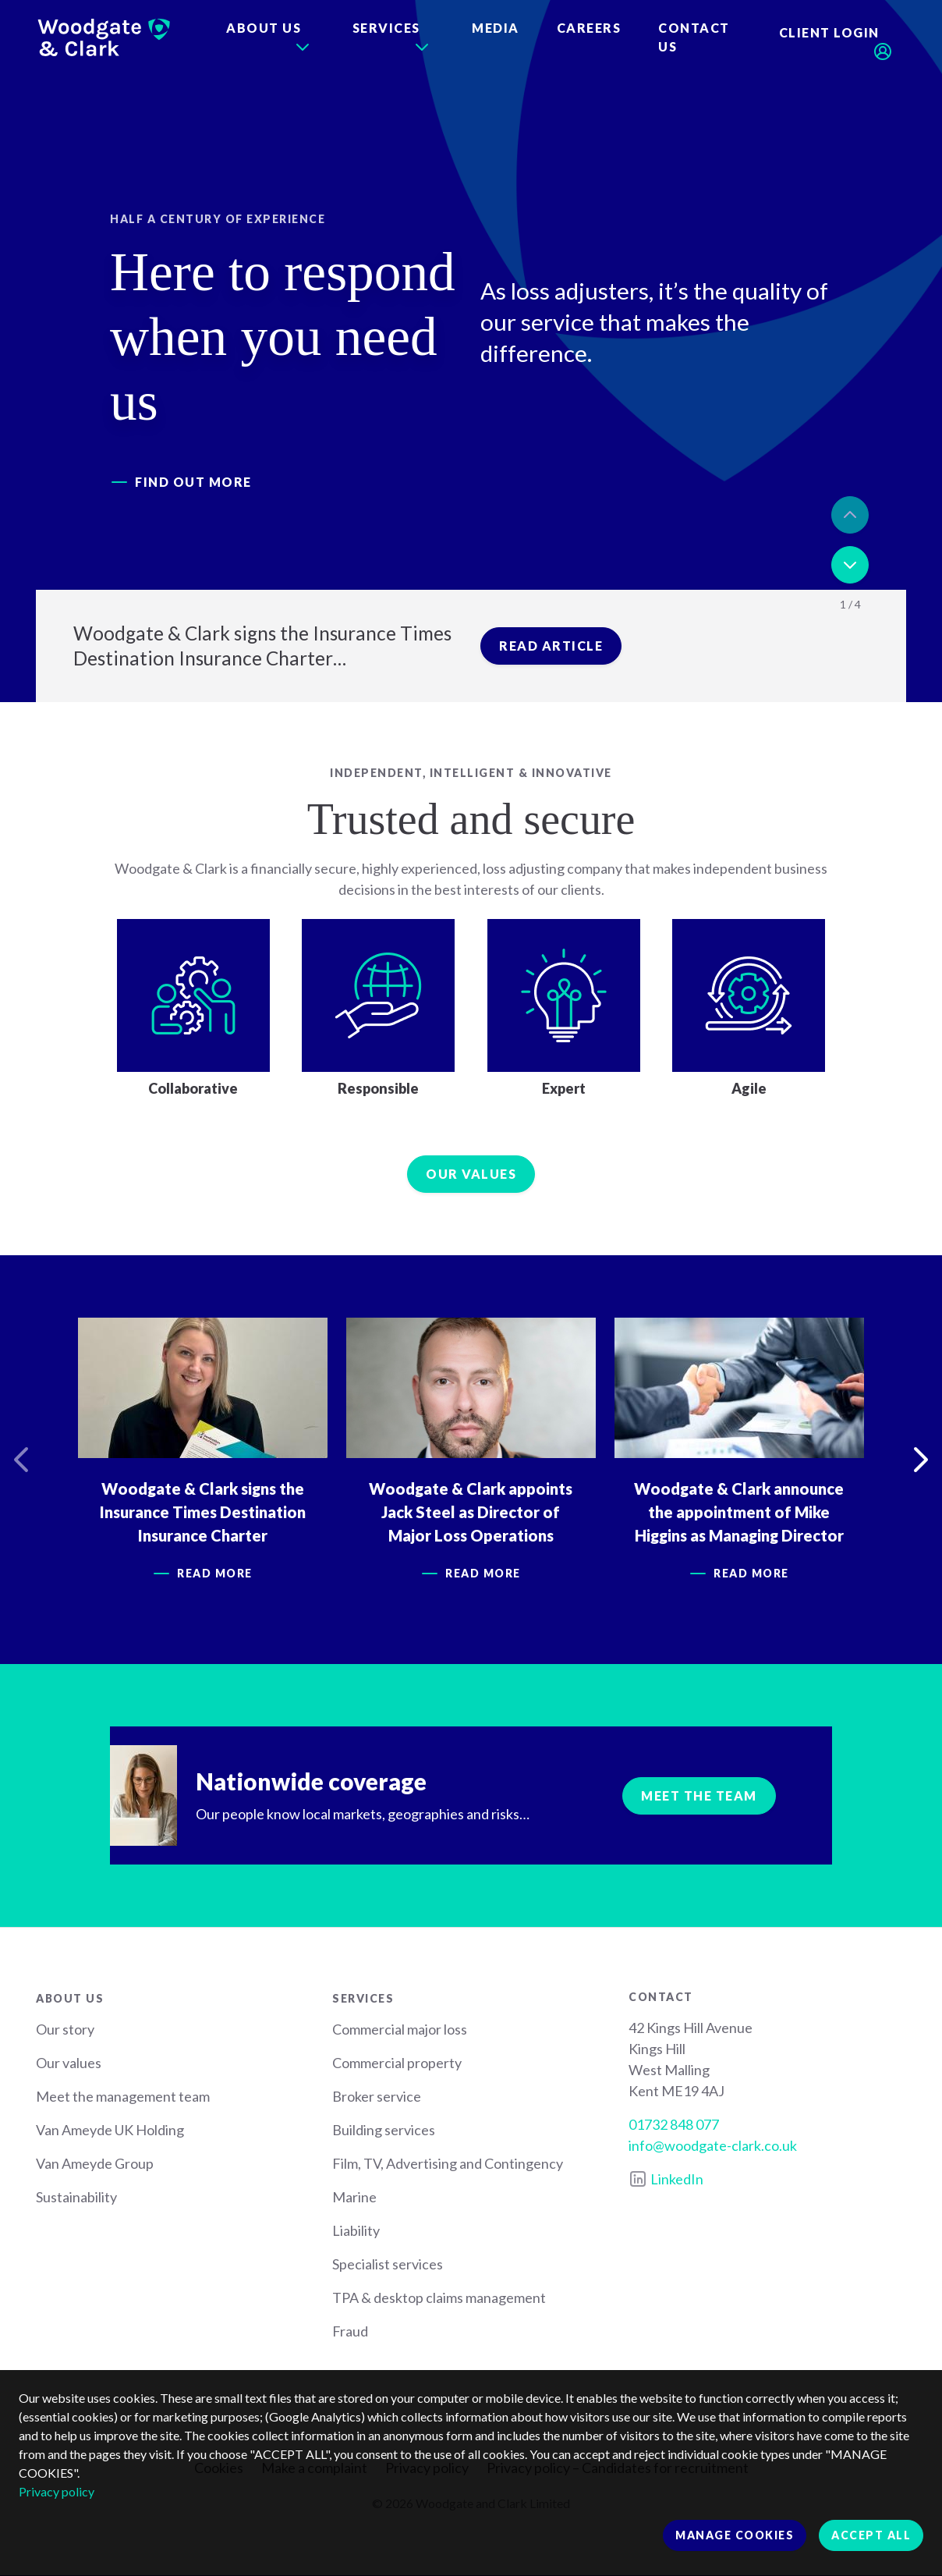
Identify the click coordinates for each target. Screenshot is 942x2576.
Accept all (871, 2535)
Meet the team (699, 1795)
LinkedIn (676, 2178)
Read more (215, 1573)
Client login (829, 32)
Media (495, 27)
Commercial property (397, 2062)
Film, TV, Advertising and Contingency (447, 2163)
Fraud (350, 2331)
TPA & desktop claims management (439, 2297)
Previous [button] (850, 515)
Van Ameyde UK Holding (110, 2129)
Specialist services (387, 2264)
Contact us (694, 37)
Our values (471, 1173)
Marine (354, 2196)
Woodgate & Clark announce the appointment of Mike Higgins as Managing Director (740, 1512)
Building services (383, 2129)
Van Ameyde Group (95, 2163)
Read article (551, 645)
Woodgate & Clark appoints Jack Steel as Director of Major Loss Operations (471, 1512)
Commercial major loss (399, 2029)
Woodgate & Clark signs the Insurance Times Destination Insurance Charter (203, 1512)
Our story (65, 2029)
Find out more (193, 481)
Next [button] (850, 565)
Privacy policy (56, 2491)
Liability (356, 2230)
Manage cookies (734, 2535)
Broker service (376, 2096)
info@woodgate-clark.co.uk (713, 2145)
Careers (589, 27)
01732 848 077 (674, 2124)
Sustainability (76, 2196)
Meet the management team (123, 2096)
